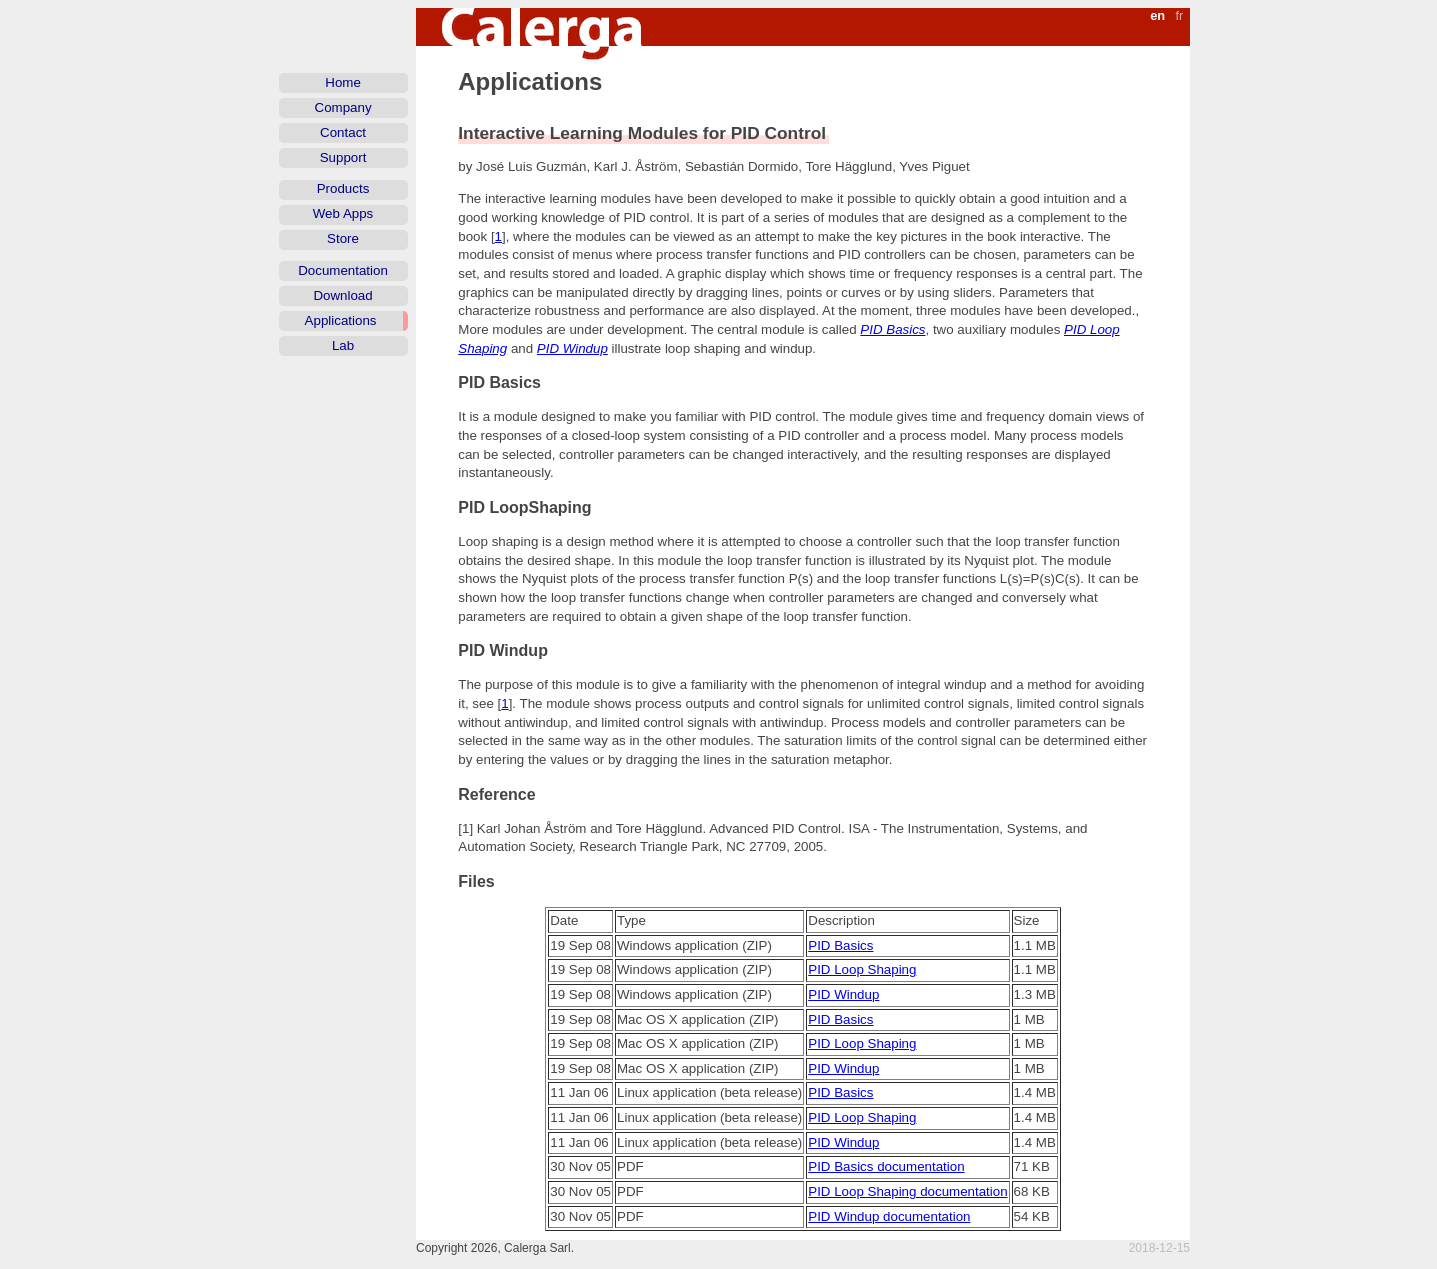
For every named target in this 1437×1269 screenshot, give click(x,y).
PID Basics (892, 329)
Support (343, 157)
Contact (343, 132)
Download (342, 295)
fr (1179, 15)
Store (343, 238)
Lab (343, 345)
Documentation (343, 270)
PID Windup (572, 348)
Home (343, 82)
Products (343, 188)
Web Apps (343, 213)
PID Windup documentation (889, 1216)
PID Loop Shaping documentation (907, 1191)
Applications (341, 320)
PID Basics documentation (886, 1166)
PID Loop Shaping (862, 969)
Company (343, 107)
